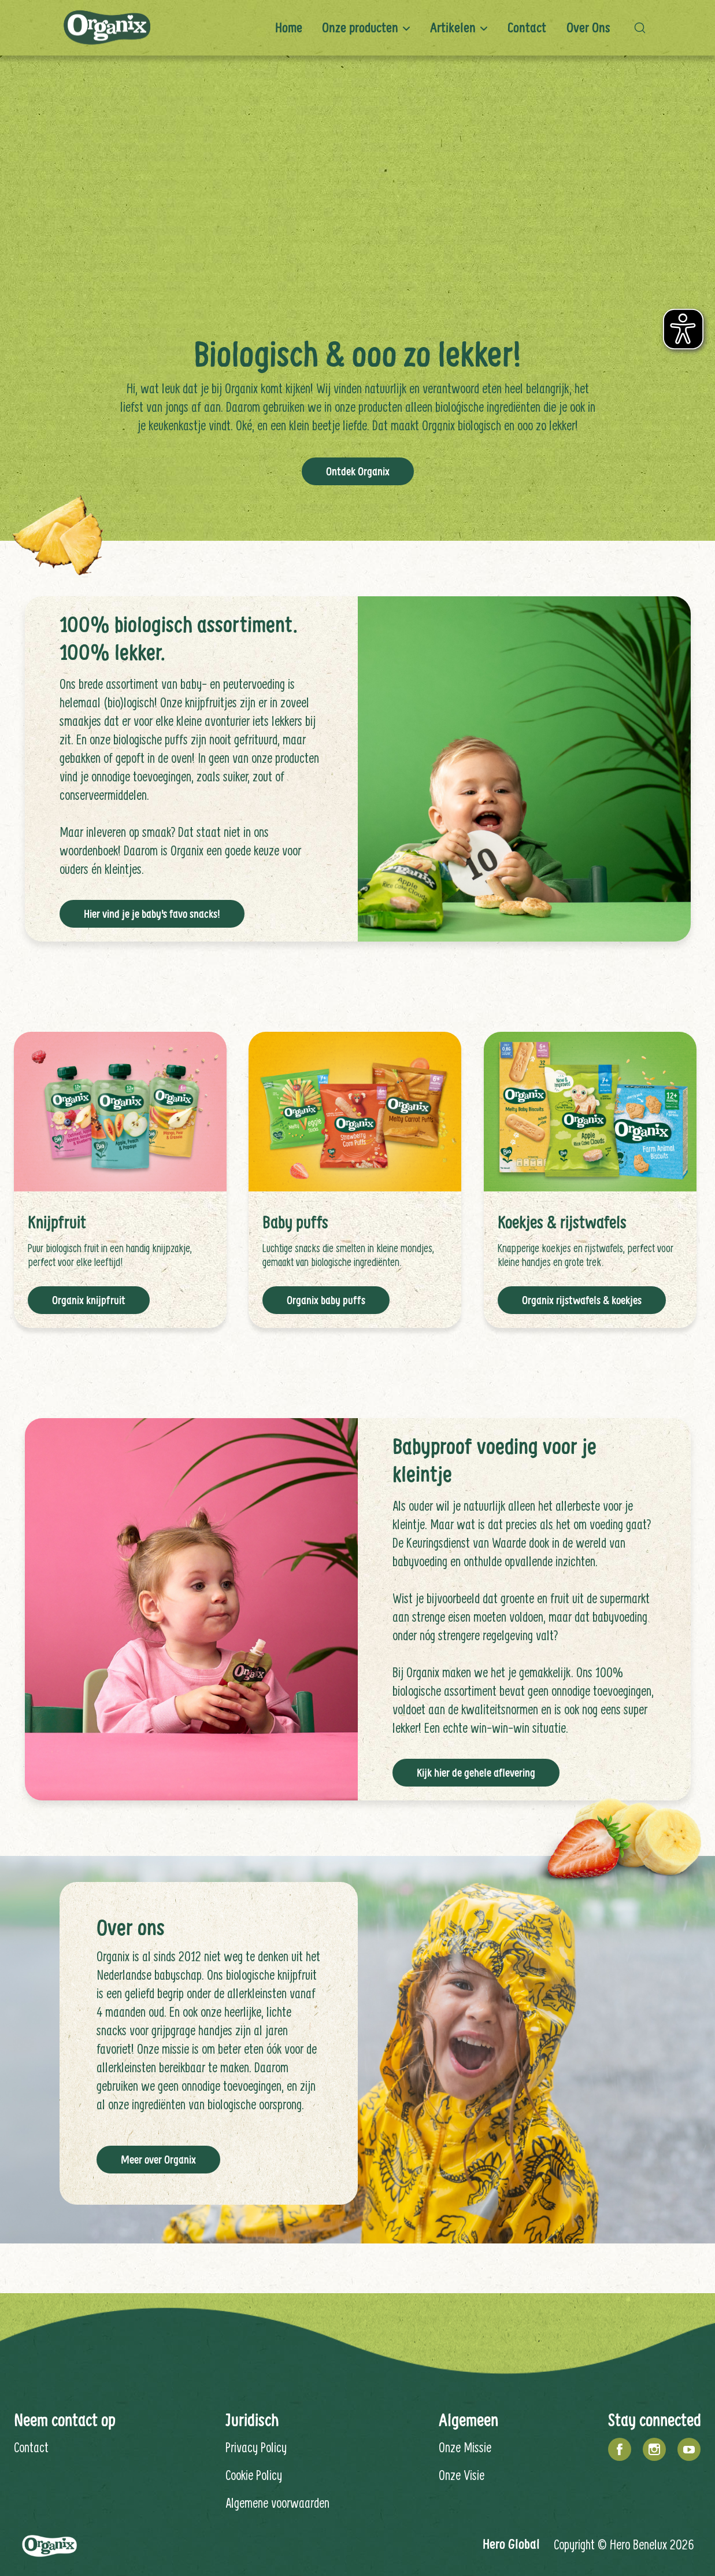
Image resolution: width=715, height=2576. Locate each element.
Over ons (588, 27)
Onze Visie (461, 2474)
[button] (642, 28)
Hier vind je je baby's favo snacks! (152, 913)
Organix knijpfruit (88, 1299)
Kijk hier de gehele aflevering (476, 1772)
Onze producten (360, 27)
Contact (526, 27)
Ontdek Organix (358, 470)
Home (288, 27)
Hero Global (511, 2543)
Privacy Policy (256, 2446)
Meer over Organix (158, 2159)
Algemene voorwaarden (277, 2502)
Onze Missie (465, 2446)
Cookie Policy (253, 2474)
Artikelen (453, 27)
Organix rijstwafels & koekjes (582, 1299)
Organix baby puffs (326, 1299)
